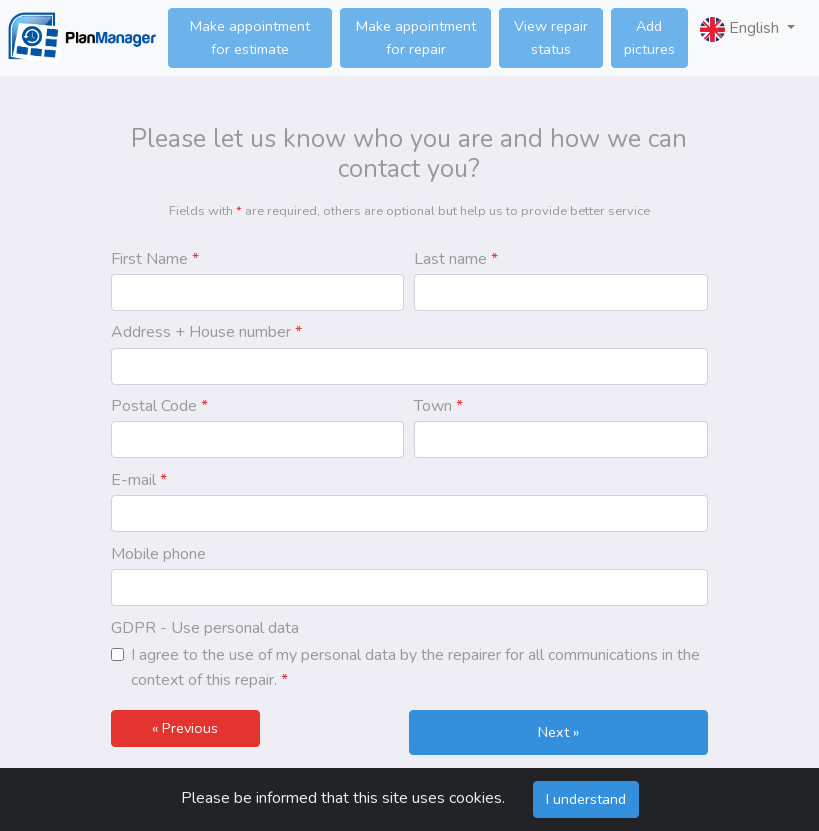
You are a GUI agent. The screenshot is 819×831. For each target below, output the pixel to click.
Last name (456, 259)
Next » (558, 732)
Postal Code (159, 406)
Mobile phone (158, 554)
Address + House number (206, 332)
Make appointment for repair (416, 37)
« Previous (185, 728)
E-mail (139, 480)
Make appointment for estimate (250, 37)
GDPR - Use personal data (205, 628)
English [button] (741, 29)
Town (438, 406)
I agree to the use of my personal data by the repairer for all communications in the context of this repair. (415, 668)
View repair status (551, 37)
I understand (586, 799)
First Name (155, 259)
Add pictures (649, 37)
